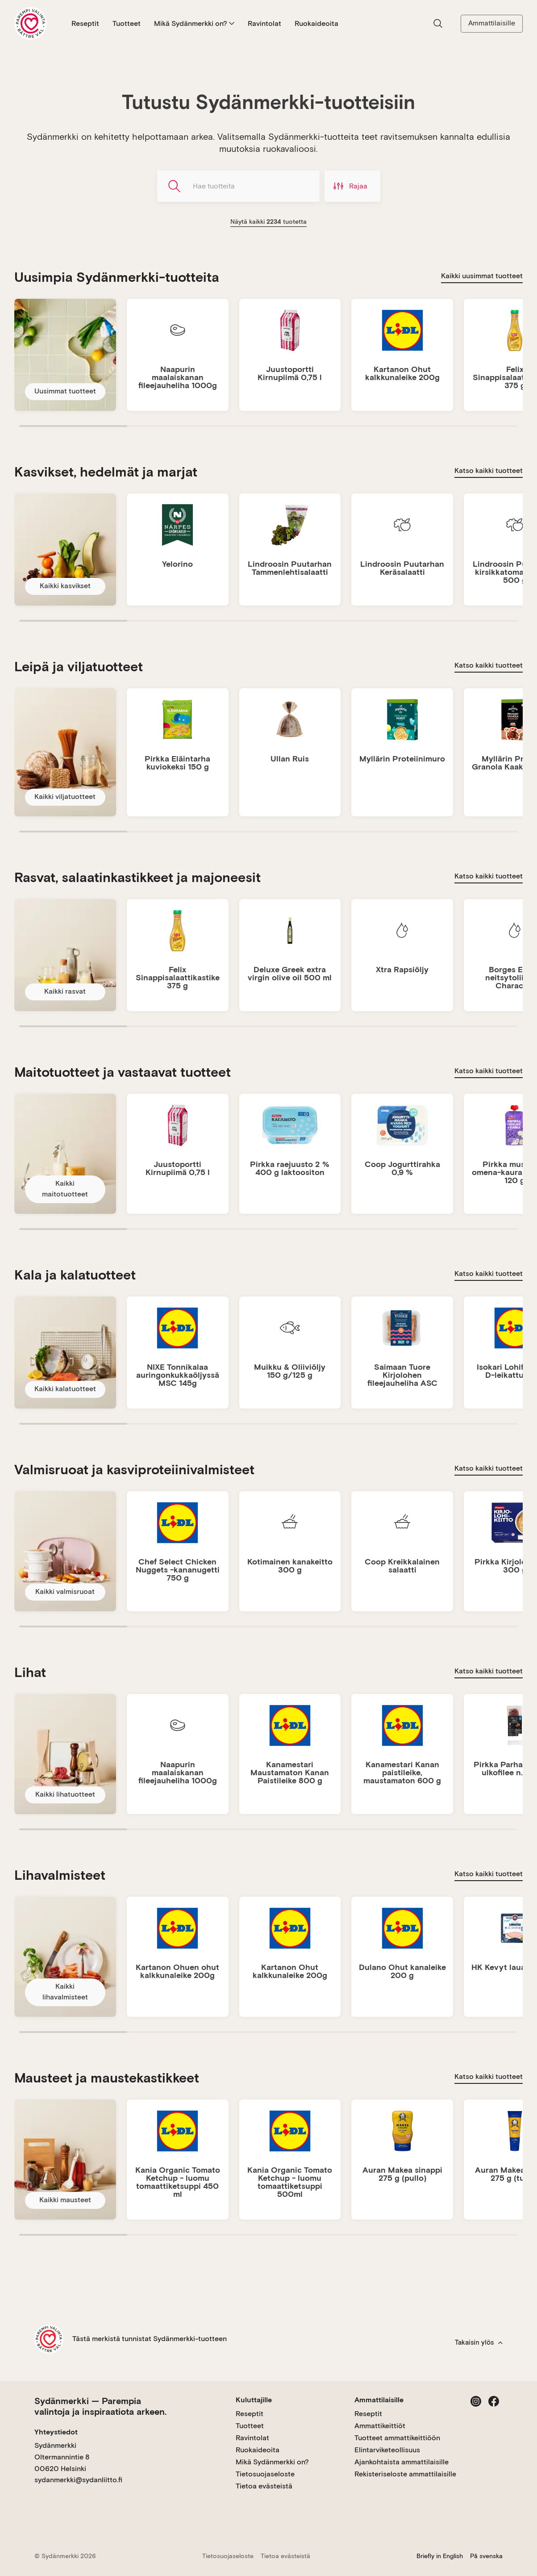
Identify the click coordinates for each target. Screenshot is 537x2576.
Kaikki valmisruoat (65, 1591)
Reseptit (85, 23)
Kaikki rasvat (65, 991)
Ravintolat (264, 23)
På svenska (486, 2555)
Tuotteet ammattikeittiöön (397, 2438)
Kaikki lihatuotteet (65, 1794)
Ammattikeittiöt (379, 2425)
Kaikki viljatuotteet (65, 796)
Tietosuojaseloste (265, 2474)
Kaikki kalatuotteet (65, 1388)
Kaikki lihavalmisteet (65, 1991)
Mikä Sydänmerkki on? (194, 23)
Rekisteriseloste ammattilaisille (405, 2474)
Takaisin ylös (479, 2342)
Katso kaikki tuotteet (488, 470)
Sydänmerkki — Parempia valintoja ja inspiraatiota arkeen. (100, 2406)
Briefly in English (439, 2555)
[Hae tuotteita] (238, 186)
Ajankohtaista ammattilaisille (401, 2462)
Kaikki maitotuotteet (65, 1188)
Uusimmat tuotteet (65, 391)
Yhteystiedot (56, 2432)
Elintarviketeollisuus (387, 2450)
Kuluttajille (254, 2400)
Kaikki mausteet (65, 2199)
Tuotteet (126, 23)
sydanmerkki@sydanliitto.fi (78, 2480)
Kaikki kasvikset (65, 585)
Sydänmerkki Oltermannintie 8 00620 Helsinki (61, 2456)
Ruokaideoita (316, 23)
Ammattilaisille (491, 23)
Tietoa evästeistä (264, 2486)
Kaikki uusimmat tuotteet (482, 276)
